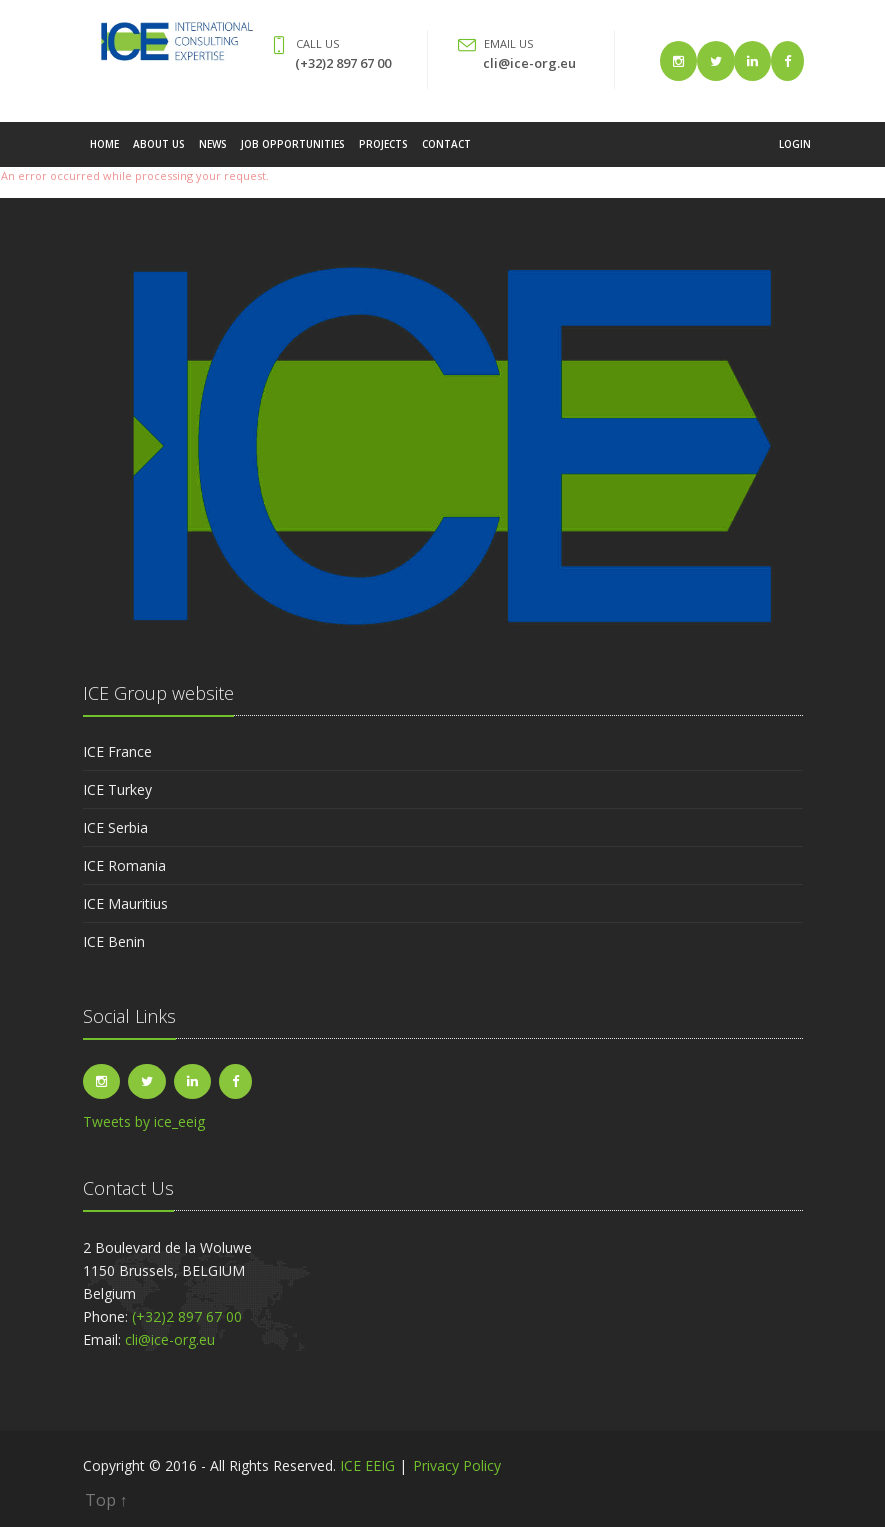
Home (104, 154)
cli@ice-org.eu (529, 63)
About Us (159, 154)
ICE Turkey (117, 789)
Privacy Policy (457, 1465)
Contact (446, 154)
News (213, 154)
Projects (383, 154)
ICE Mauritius (125, 903)
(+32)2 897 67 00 (343, 63)
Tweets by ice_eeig (144, 1121)
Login (795, 154)
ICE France (117, 751)
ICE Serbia (115, 827)
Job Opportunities (293, 154)
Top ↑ (106, 1500)
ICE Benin (114, 941)
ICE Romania (124, 865)
